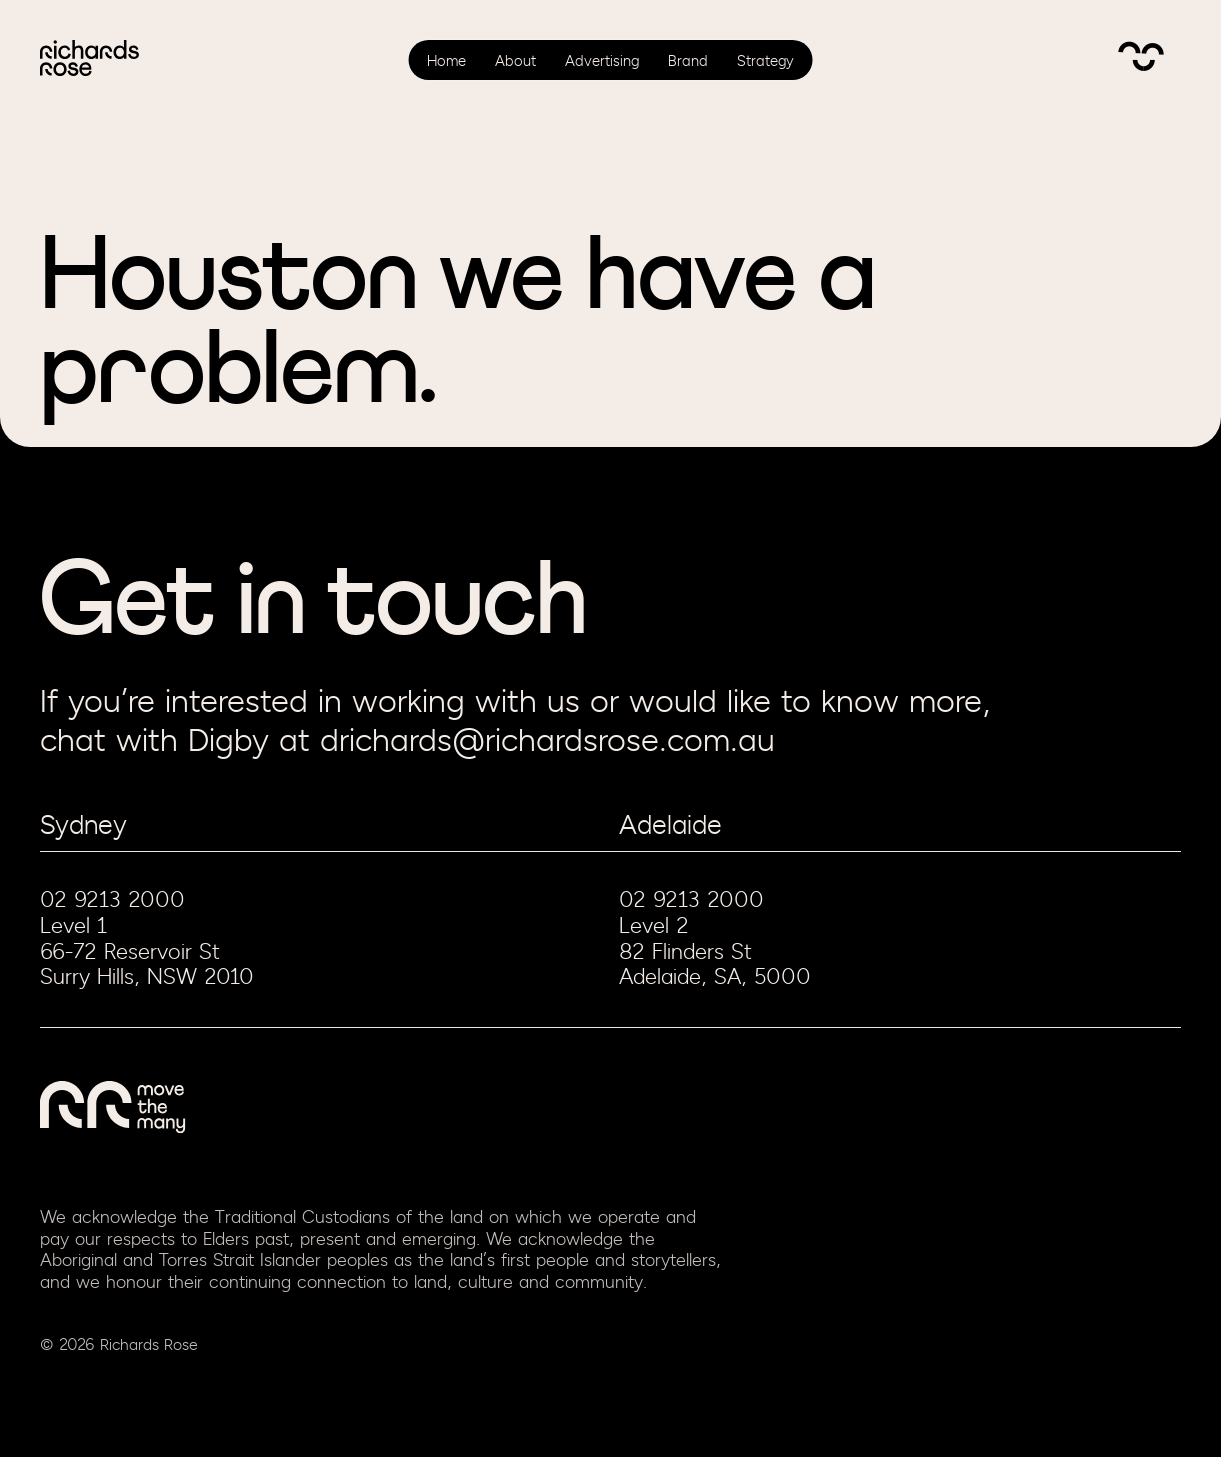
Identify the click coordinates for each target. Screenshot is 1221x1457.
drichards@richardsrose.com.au (547, 741)
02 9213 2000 (112, 900)
